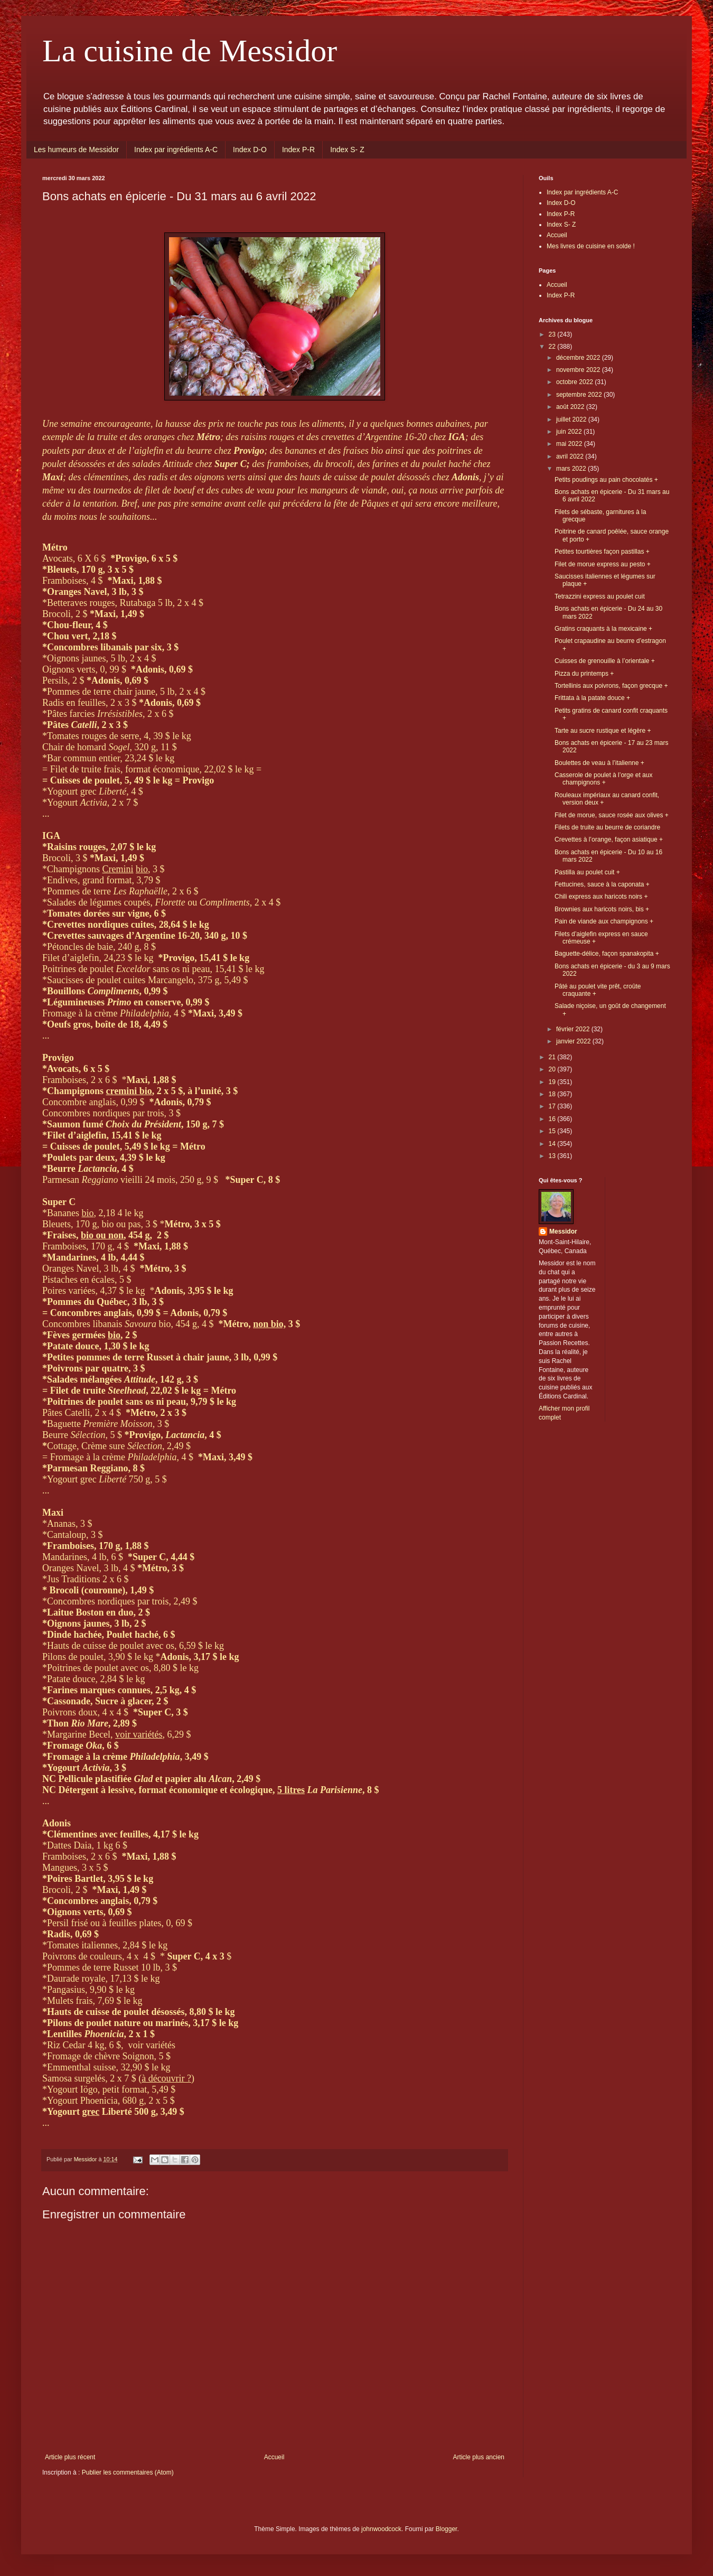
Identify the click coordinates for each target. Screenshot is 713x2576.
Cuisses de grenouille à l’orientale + (605, 661)
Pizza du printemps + (584, 673)
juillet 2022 (572, 419)
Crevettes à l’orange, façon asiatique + (609, 839)
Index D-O (250, 149)
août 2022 (571, 406)
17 (553, 1106)
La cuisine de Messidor (189, 50)
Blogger (446, 2529)
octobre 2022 (575, 382)
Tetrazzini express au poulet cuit (600, 596)
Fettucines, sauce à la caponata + (602, 884)
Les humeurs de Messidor (76, 149)
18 (553, 1094)
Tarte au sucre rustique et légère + (603, 730)
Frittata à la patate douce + (592, 698)
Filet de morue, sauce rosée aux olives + (612, 815)
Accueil (274, 2457)
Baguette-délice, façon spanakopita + (607, 953)
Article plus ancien (478, 2457)
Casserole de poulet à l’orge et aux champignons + (603, 778)
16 (553, 1119)
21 (553, 1057)
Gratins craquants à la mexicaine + (603, 628)
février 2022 (574, 1029)
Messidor (563, 1231)
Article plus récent (70, 2457)
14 (553, 1143)
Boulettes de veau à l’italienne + (599, 763)
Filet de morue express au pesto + (603, 564)
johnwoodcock (381, 2529)
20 (553, 1069)
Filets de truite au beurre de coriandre (607, 827)
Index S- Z (347, 149)
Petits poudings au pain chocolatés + (606, 479)
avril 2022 (570, 456)
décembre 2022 (579, 357)
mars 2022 (572, 468)
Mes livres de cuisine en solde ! (591, 246)
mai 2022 (570, 443)
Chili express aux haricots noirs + (601, 896)
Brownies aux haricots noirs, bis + (602, 909)
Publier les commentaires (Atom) (128, 2472)
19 (553, 1082)
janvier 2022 (574, 1041)
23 (553, 334)
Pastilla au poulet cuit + (587, 872)
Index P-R (298, 149)
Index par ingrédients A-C (176, 149)
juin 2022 (570, 431)
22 (553, 346)
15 (553, 1131)
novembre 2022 (579, 370)
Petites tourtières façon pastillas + (602, 551)
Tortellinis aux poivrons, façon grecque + (611, 685)
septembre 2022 (580, 394)
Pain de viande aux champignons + (604, 921)
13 (553, 1156)
